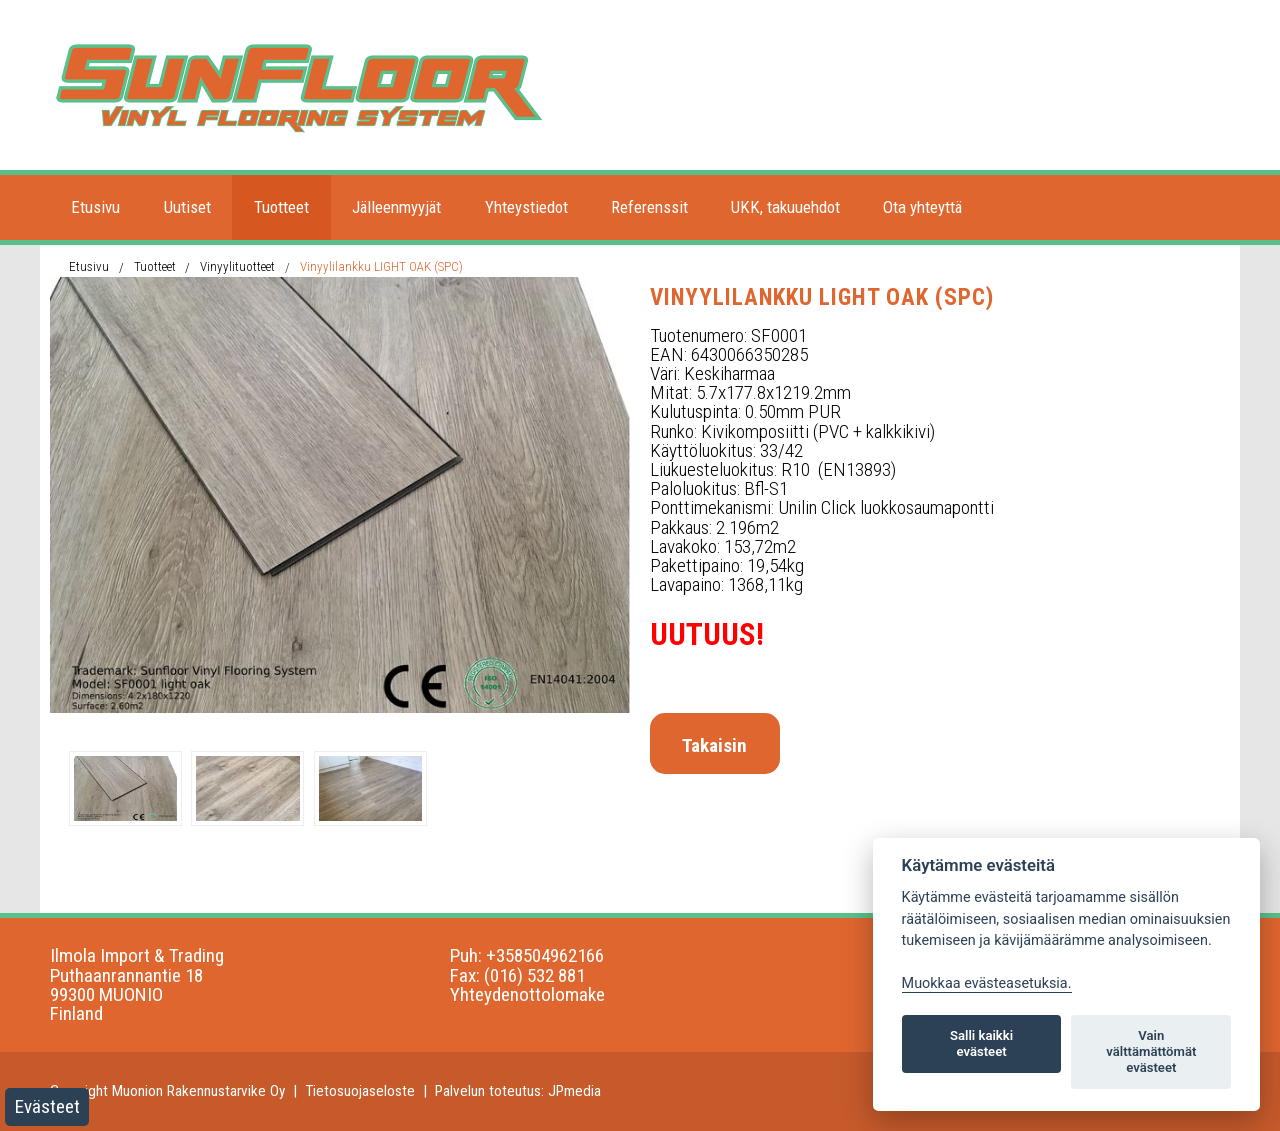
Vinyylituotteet (237, 266)
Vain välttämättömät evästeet (1151, 1051)
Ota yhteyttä (922, 207)
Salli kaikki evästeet (981, 1043)
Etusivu (95, 207)
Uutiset (187, 207)
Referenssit (649, 207)
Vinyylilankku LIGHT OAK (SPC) (381, 266)
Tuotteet (281, 207)
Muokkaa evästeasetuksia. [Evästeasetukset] (987, 983)
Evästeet (47, 1106)
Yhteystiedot (526, 207)
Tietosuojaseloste (360, 1091)
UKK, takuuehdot (785, 207)
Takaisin (714, 745)
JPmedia (574, 1091)
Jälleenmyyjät (396, 207)
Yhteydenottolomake (527, 994)
